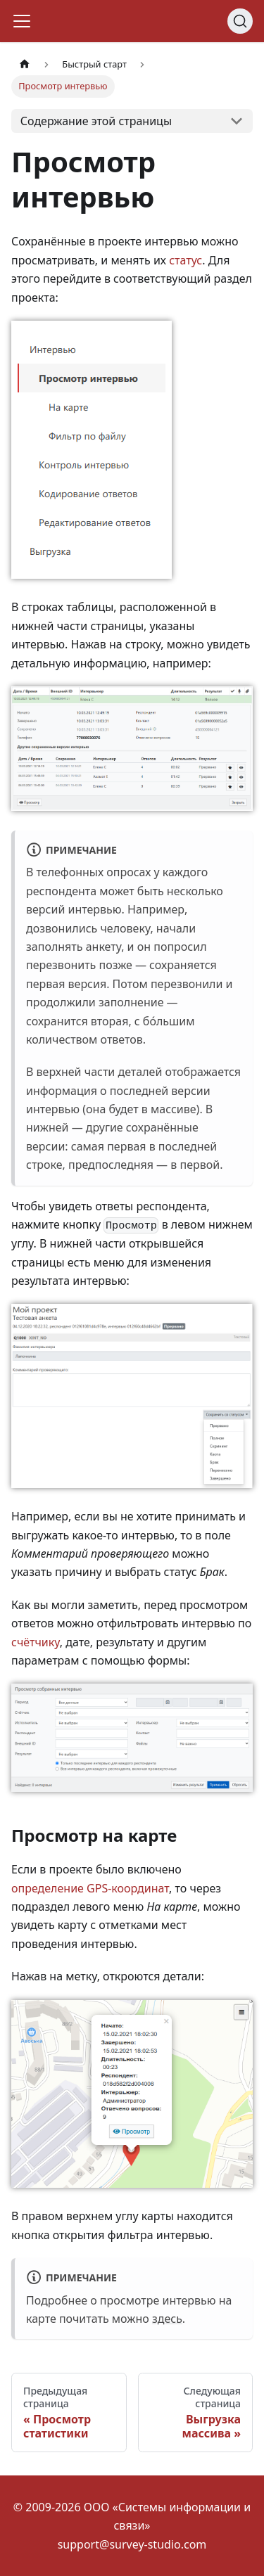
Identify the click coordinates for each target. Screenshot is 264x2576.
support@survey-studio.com (132, 2544)
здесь (167, 2318)
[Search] (240, 21)
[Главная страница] (24, 64)
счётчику (35, 1642)
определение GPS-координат (90, 1888)
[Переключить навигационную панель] (21, 21)
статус (185, 260)
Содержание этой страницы (96, 121)
